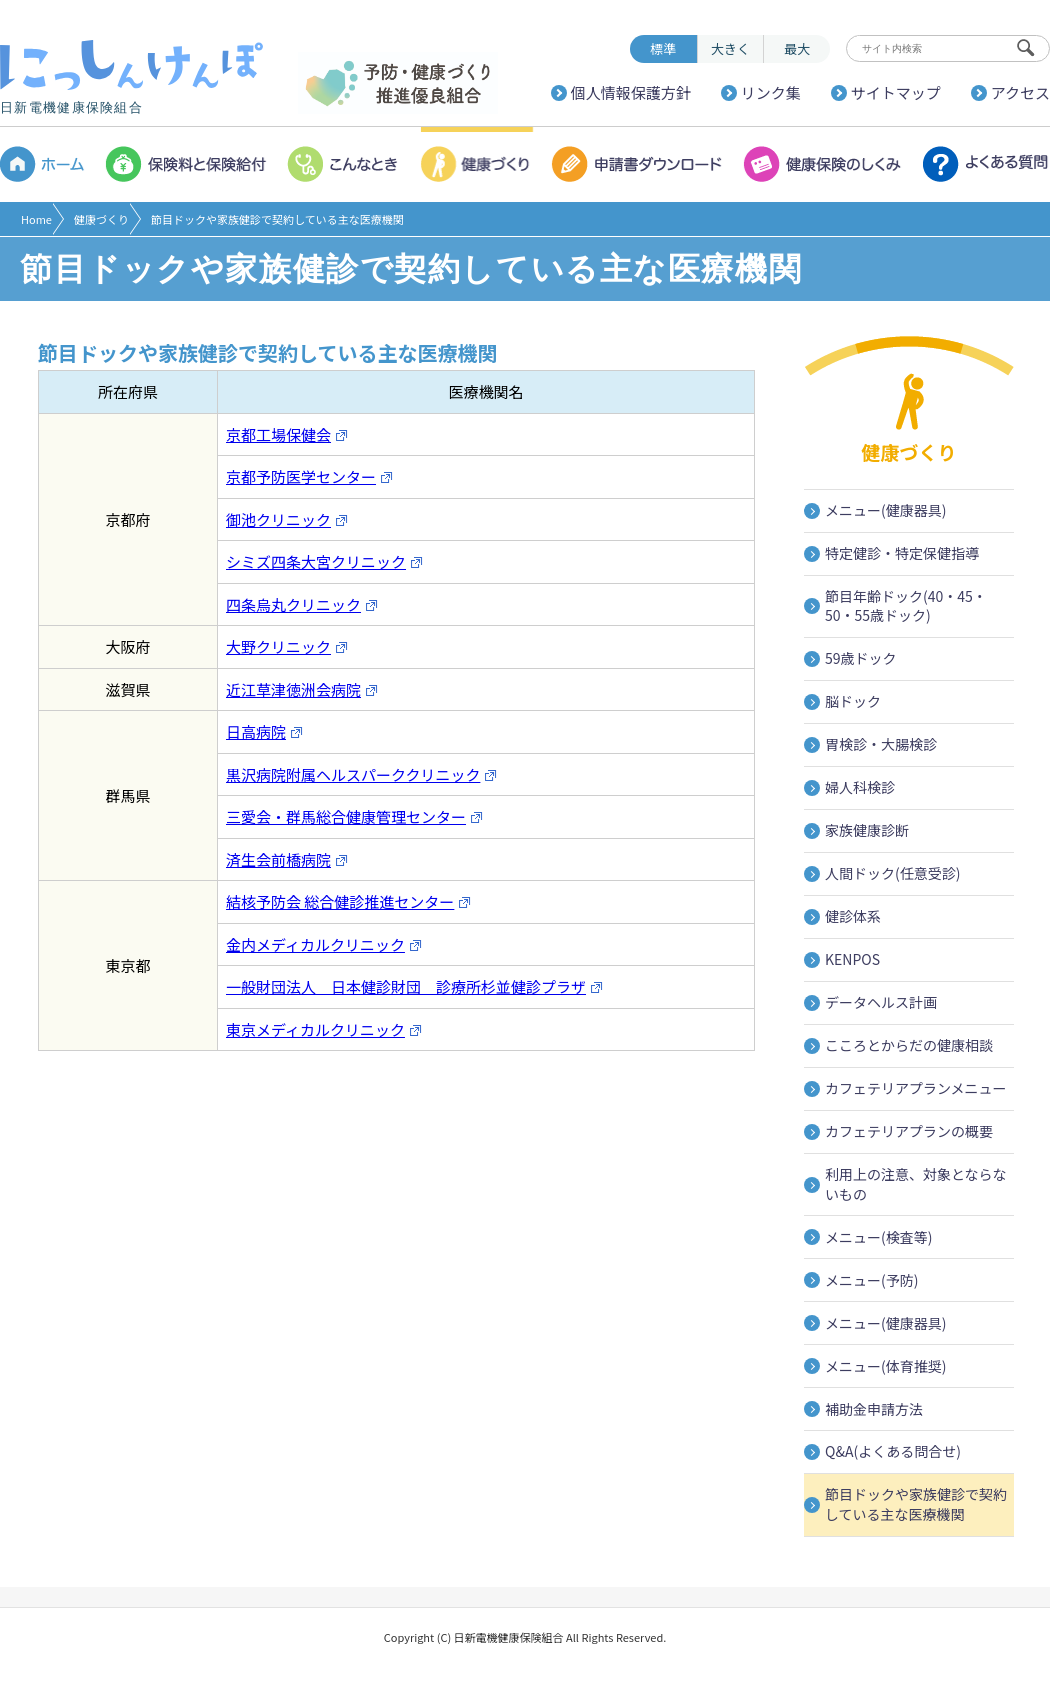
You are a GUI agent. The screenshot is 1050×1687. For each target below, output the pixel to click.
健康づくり (101, 219)
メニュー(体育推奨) (885, 1366)
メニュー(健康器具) (885, 510)
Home (36, 219)
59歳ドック (861, 658)
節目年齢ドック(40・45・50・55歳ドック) (906, 606)
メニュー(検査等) (878, 1237)
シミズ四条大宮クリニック (324, 561)
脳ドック (853, 701)
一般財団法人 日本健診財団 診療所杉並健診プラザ (414, 986)
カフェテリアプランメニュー (916, 1088)
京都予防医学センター (309, 476)
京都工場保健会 (287, 434)
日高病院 (264, 731)
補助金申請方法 (874, 1409)
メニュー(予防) (871, 1280)
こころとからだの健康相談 (909, 1045)
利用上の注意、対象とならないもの (916, 1184)
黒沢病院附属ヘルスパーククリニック (361, 774)
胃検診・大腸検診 (881, 744)
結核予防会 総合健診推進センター (348, 901)
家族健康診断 (867, 830)
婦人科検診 (860, 787)
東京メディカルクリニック (324, 1029)
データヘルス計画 (881, 1002)
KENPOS (852, 959)
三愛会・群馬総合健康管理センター (354, 816)
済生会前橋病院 (287, 859)
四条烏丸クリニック (302, 604)
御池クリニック (287, 519)
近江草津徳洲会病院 (302, 689)
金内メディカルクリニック (324, 944)
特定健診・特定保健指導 (902, 553)
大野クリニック (287, 646)
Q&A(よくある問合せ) (893, 1451)
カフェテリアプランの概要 (909, 1131)
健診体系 (853, 916)
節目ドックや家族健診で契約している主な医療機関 (916, 1504)
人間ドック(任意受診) (892, 873)
